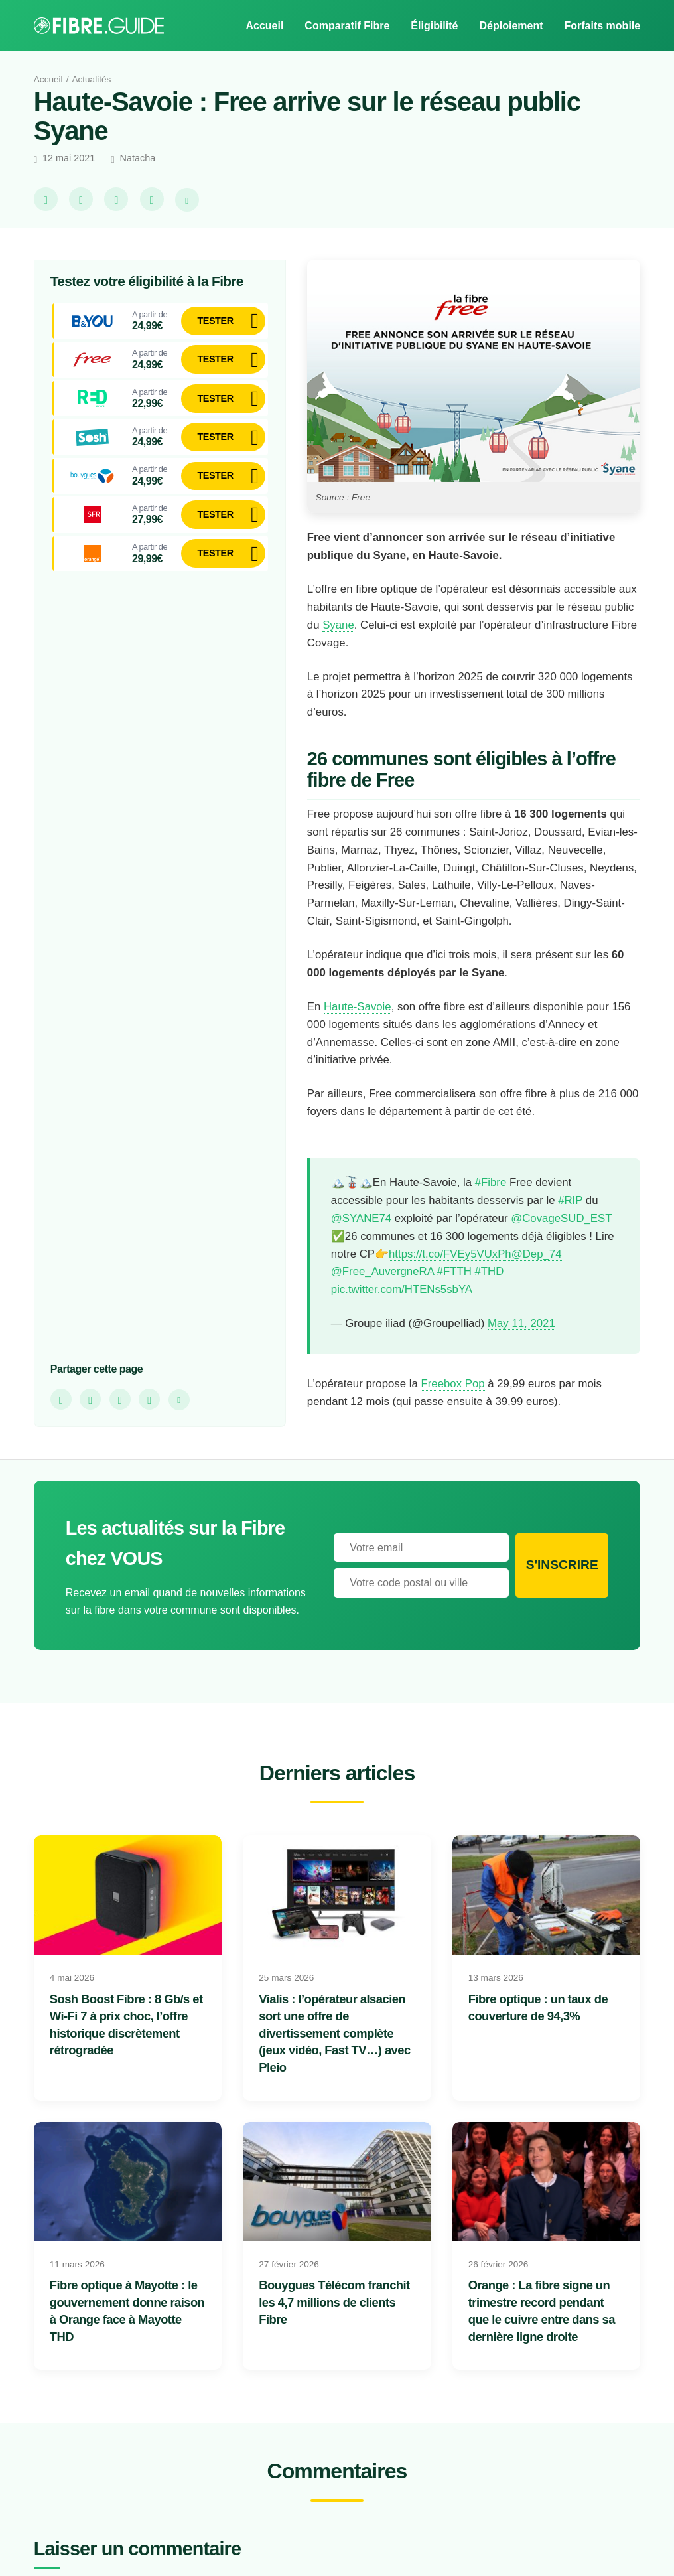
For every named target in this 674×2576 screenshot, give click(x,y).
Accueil (258, 25)
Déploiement (508, 25)
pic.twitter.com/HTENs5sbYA (405, 1307)
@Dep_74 (483, 1271)
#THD (497, 1289)
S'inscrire (562, 1583)
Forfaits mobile (601, 25)
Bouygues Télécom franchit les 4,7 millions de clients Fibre (334, 2320)
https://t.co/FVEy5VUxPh (394, 1271)
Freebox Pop (465, 1401)
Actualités (95, 79)
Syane (375, 624)
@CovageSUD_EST (381, 1236)
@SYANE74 (361, 1218)
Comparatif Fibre (343, 25)
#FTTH (460, 1289)
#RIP (582, 1200)
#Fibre (495, 1182)
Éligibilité (431, 25)
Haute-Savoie (359, 1006)
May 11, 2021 (527, 1341)
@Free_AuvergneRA (384, 1289)
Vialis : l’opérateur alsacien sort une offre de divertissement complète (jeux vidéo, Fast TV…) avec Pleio (335, 2050)
